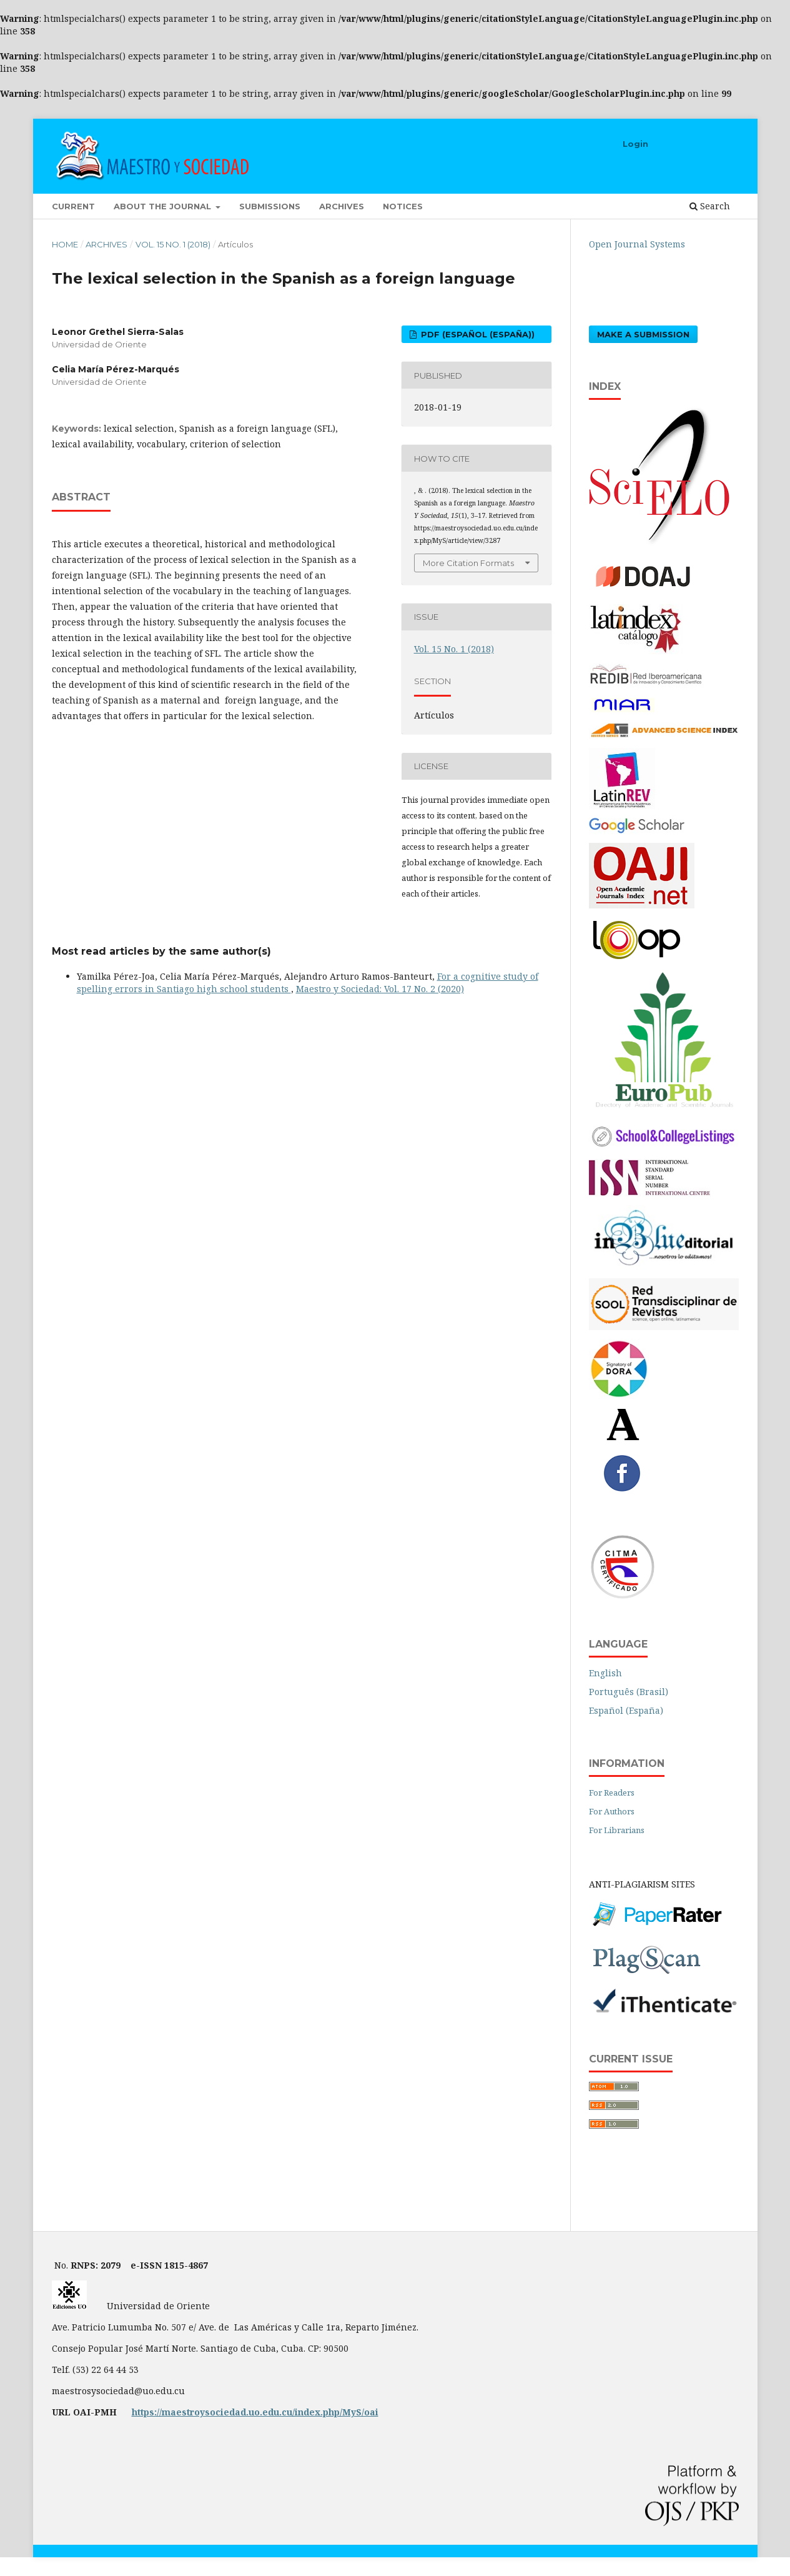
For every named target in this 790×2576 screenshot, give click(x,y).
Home (65, 244)
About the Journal (164, 206)
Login (635, 144)
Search (709, 206)
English (605, 1673)
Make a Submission (643, 334)
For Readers (611, 1792)
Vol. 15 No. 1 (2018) (173, 244)
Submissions (269, 206)
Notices (403, 206)
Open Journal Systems (637, 244)
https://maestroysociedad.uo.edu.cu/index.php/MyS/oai (255, 2412)
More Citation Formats (468, 563)
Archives (341, 206)
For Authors (611, 1811)
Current (73, 206)
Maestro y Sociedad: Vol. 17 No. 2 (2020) (380, 989)
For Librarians (616, 1830)
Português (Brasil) (628, 1692)
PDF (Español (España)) (476, 334)
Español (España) (626, 1710)
